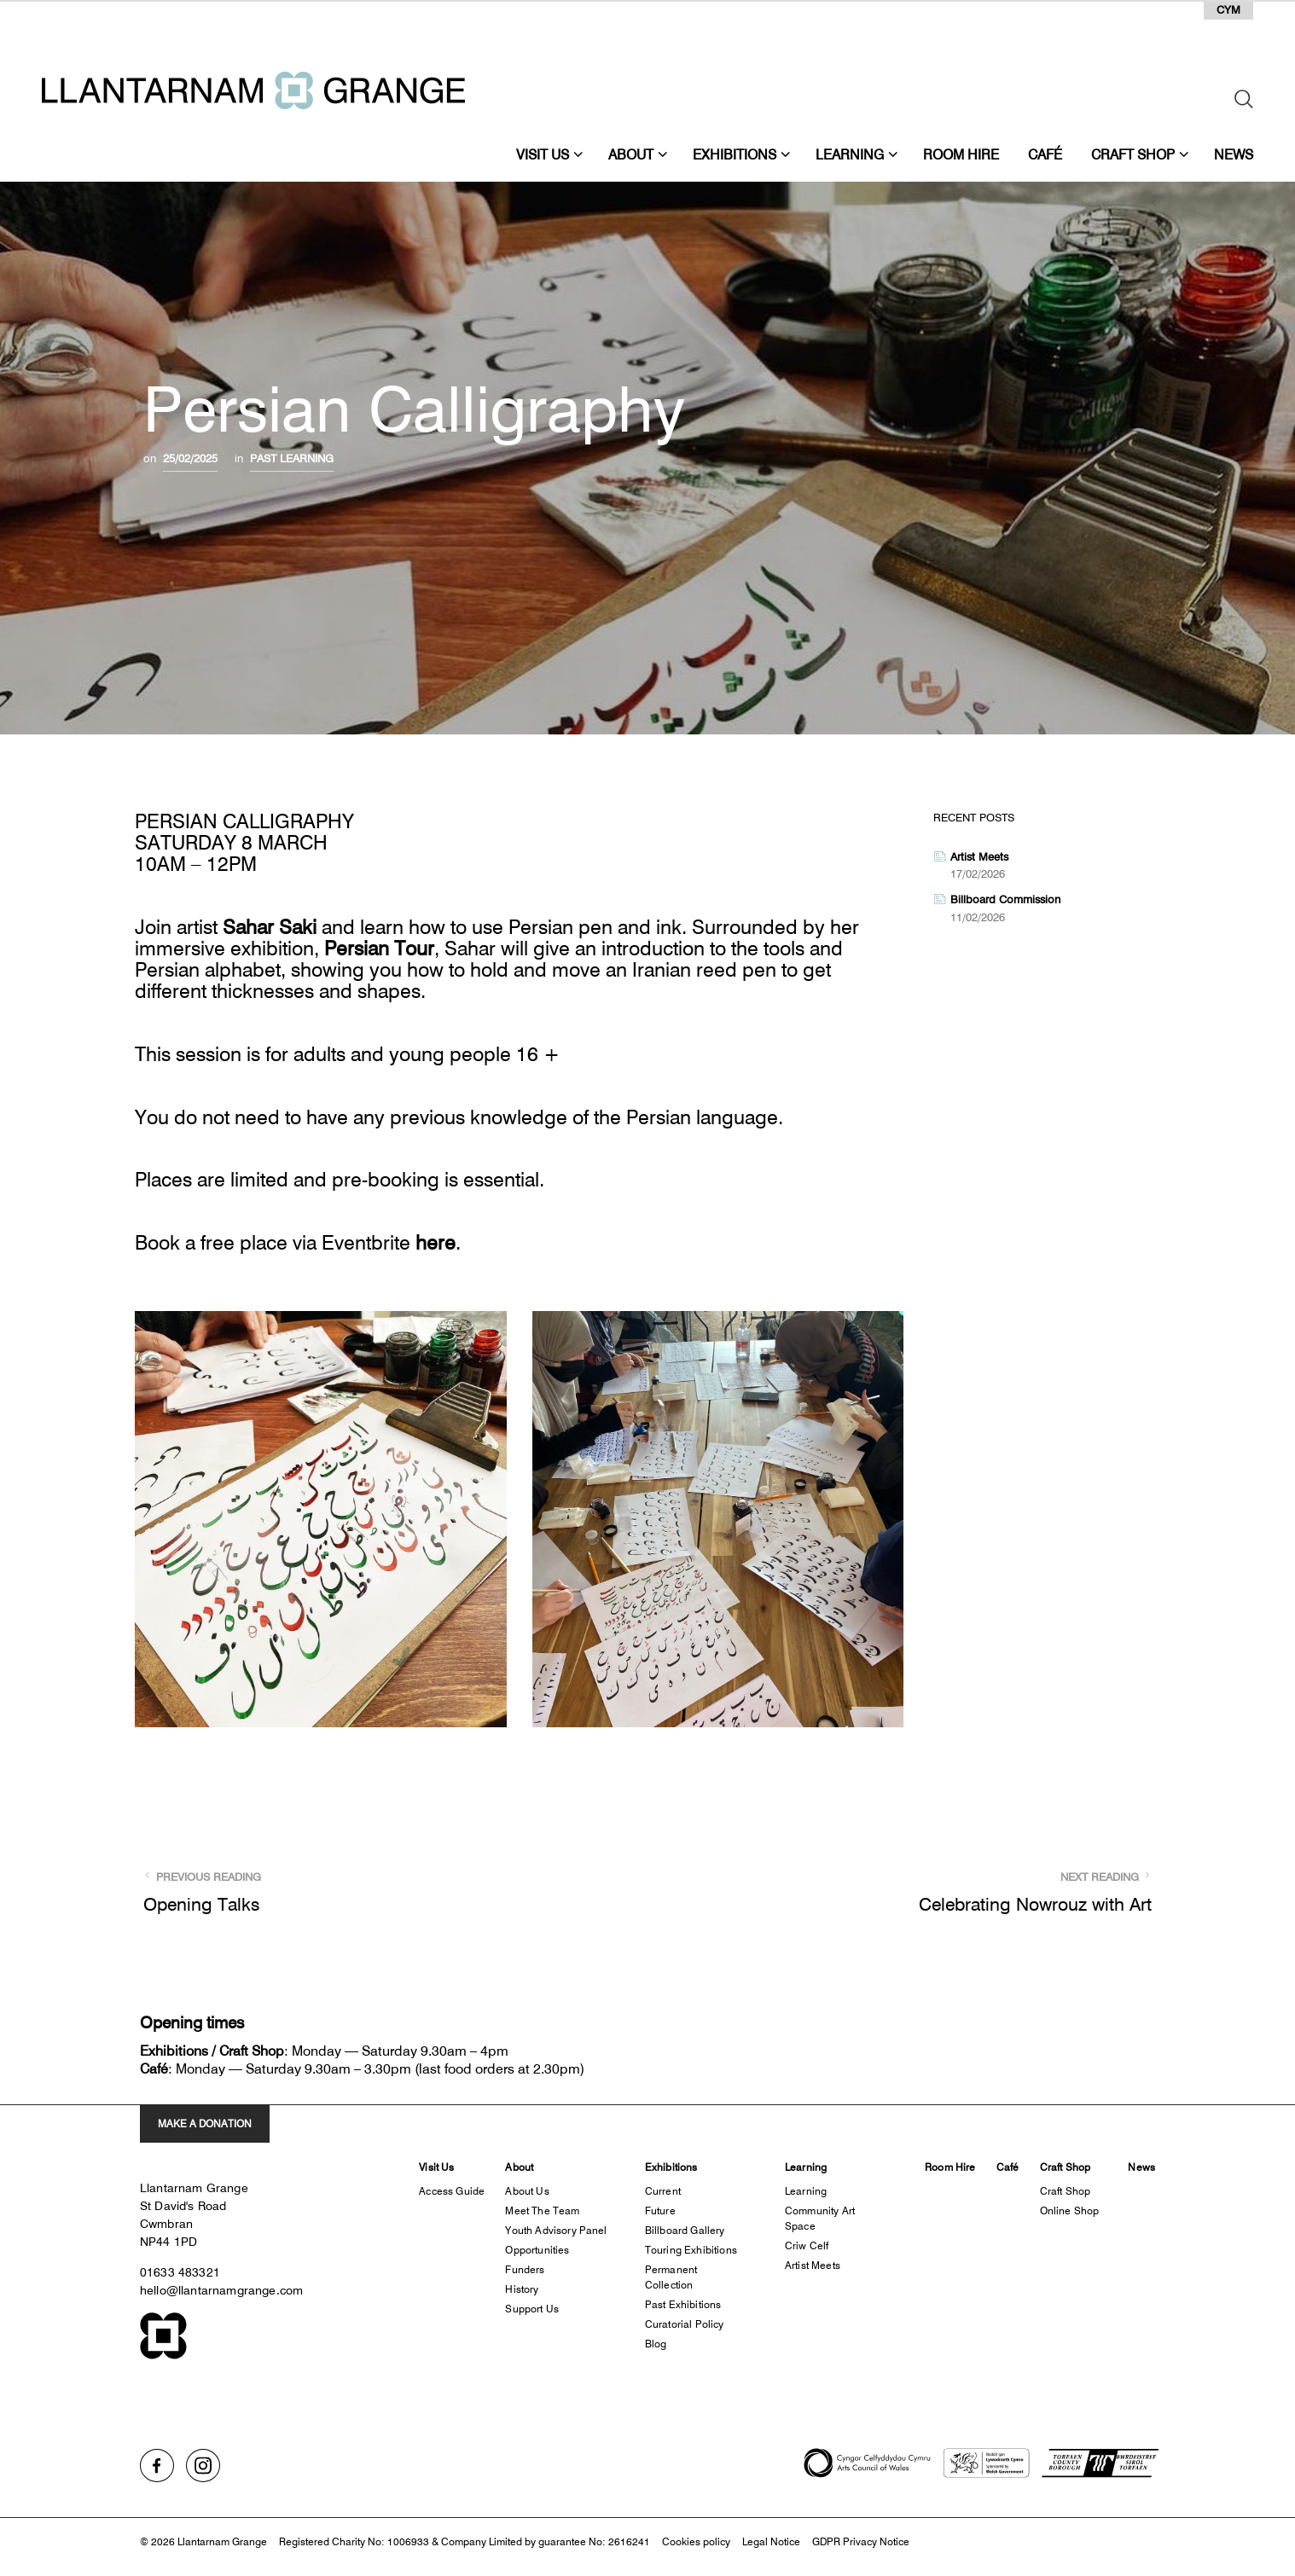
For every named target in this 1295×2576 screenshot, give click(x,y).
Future (660, 2210)
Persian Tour (379, 948)
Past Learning (292, 458)
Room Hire (961, 154)
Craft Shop (1133, 154)
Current (663, 2190)
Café (1045, 154)
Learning (850, 154)
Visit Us (542, 154)
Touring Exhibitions (691, 2249)
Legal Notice (771, 2541)
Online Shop (1070, 2210)
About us (527, 2190)
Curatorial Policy (684, 2324)
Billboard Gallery (685, 2230)
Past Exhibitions (683, 2304)
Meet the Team (542, 2210)
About (630, 154)
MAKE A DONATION (205, 2123)
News (1233, 154)
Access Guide (452, 2190)
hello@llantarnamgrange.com (221, 2290)
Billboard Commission (1005, 899)
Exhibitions (734, 154)
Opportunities (537, 2249)
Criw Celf (806, 2245)
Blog (656, 2343)
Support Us (532, 2308)
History (521, 2289)
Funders (524, 2269)
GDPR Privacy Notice (860, 2541)
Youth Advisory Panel (556, 2230)
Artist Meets (979, 856)
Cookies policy (696, 2541)
